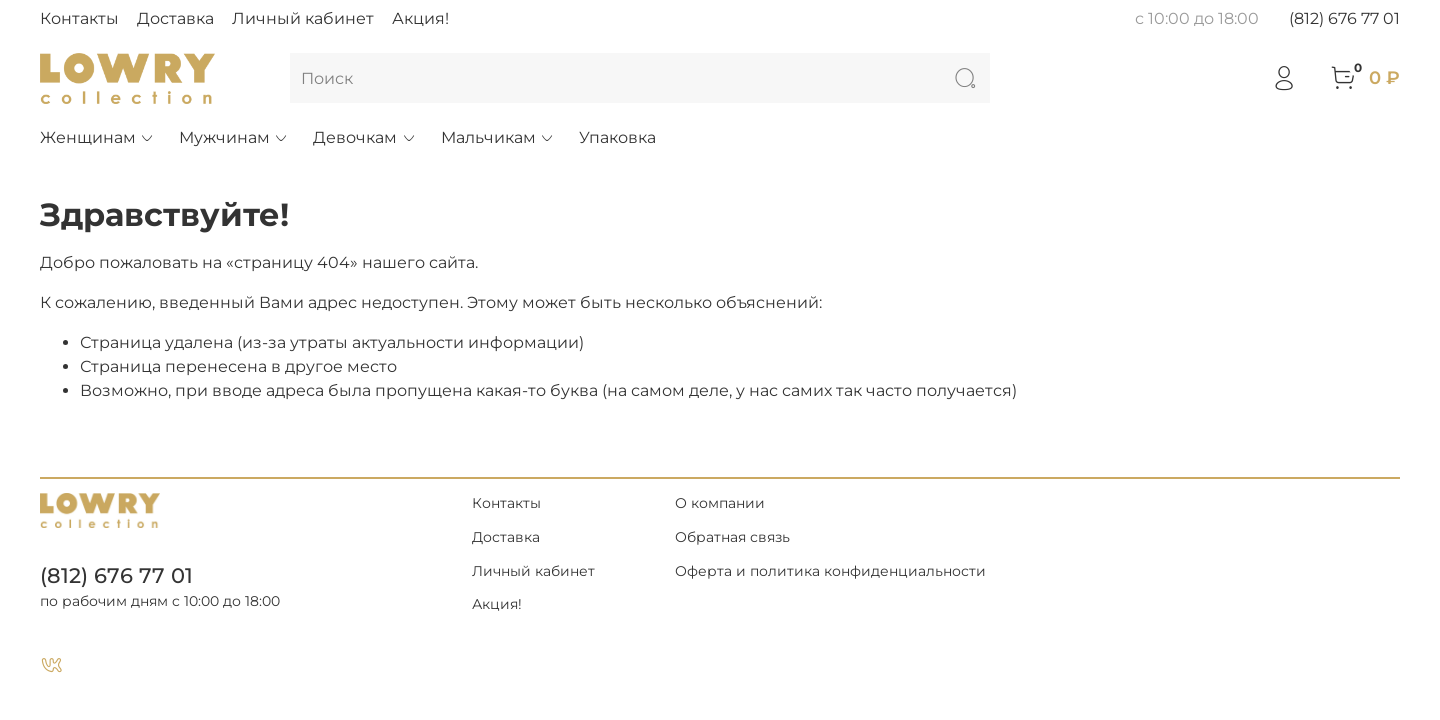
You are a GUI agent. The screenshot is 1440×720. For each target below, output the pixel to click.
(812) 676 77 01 (1344, 18)
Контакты (79, 18)
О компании (720, 503)
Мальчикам (498, 137)
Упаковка (617, 137)
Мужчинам (234, 137)
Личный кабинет (303, 18)
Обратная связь (732, 537)
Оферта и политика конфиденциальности (830, 571)
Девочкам (364, 137)
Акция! (420, 18)
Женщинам (97, 137)
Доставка (175, 18)
